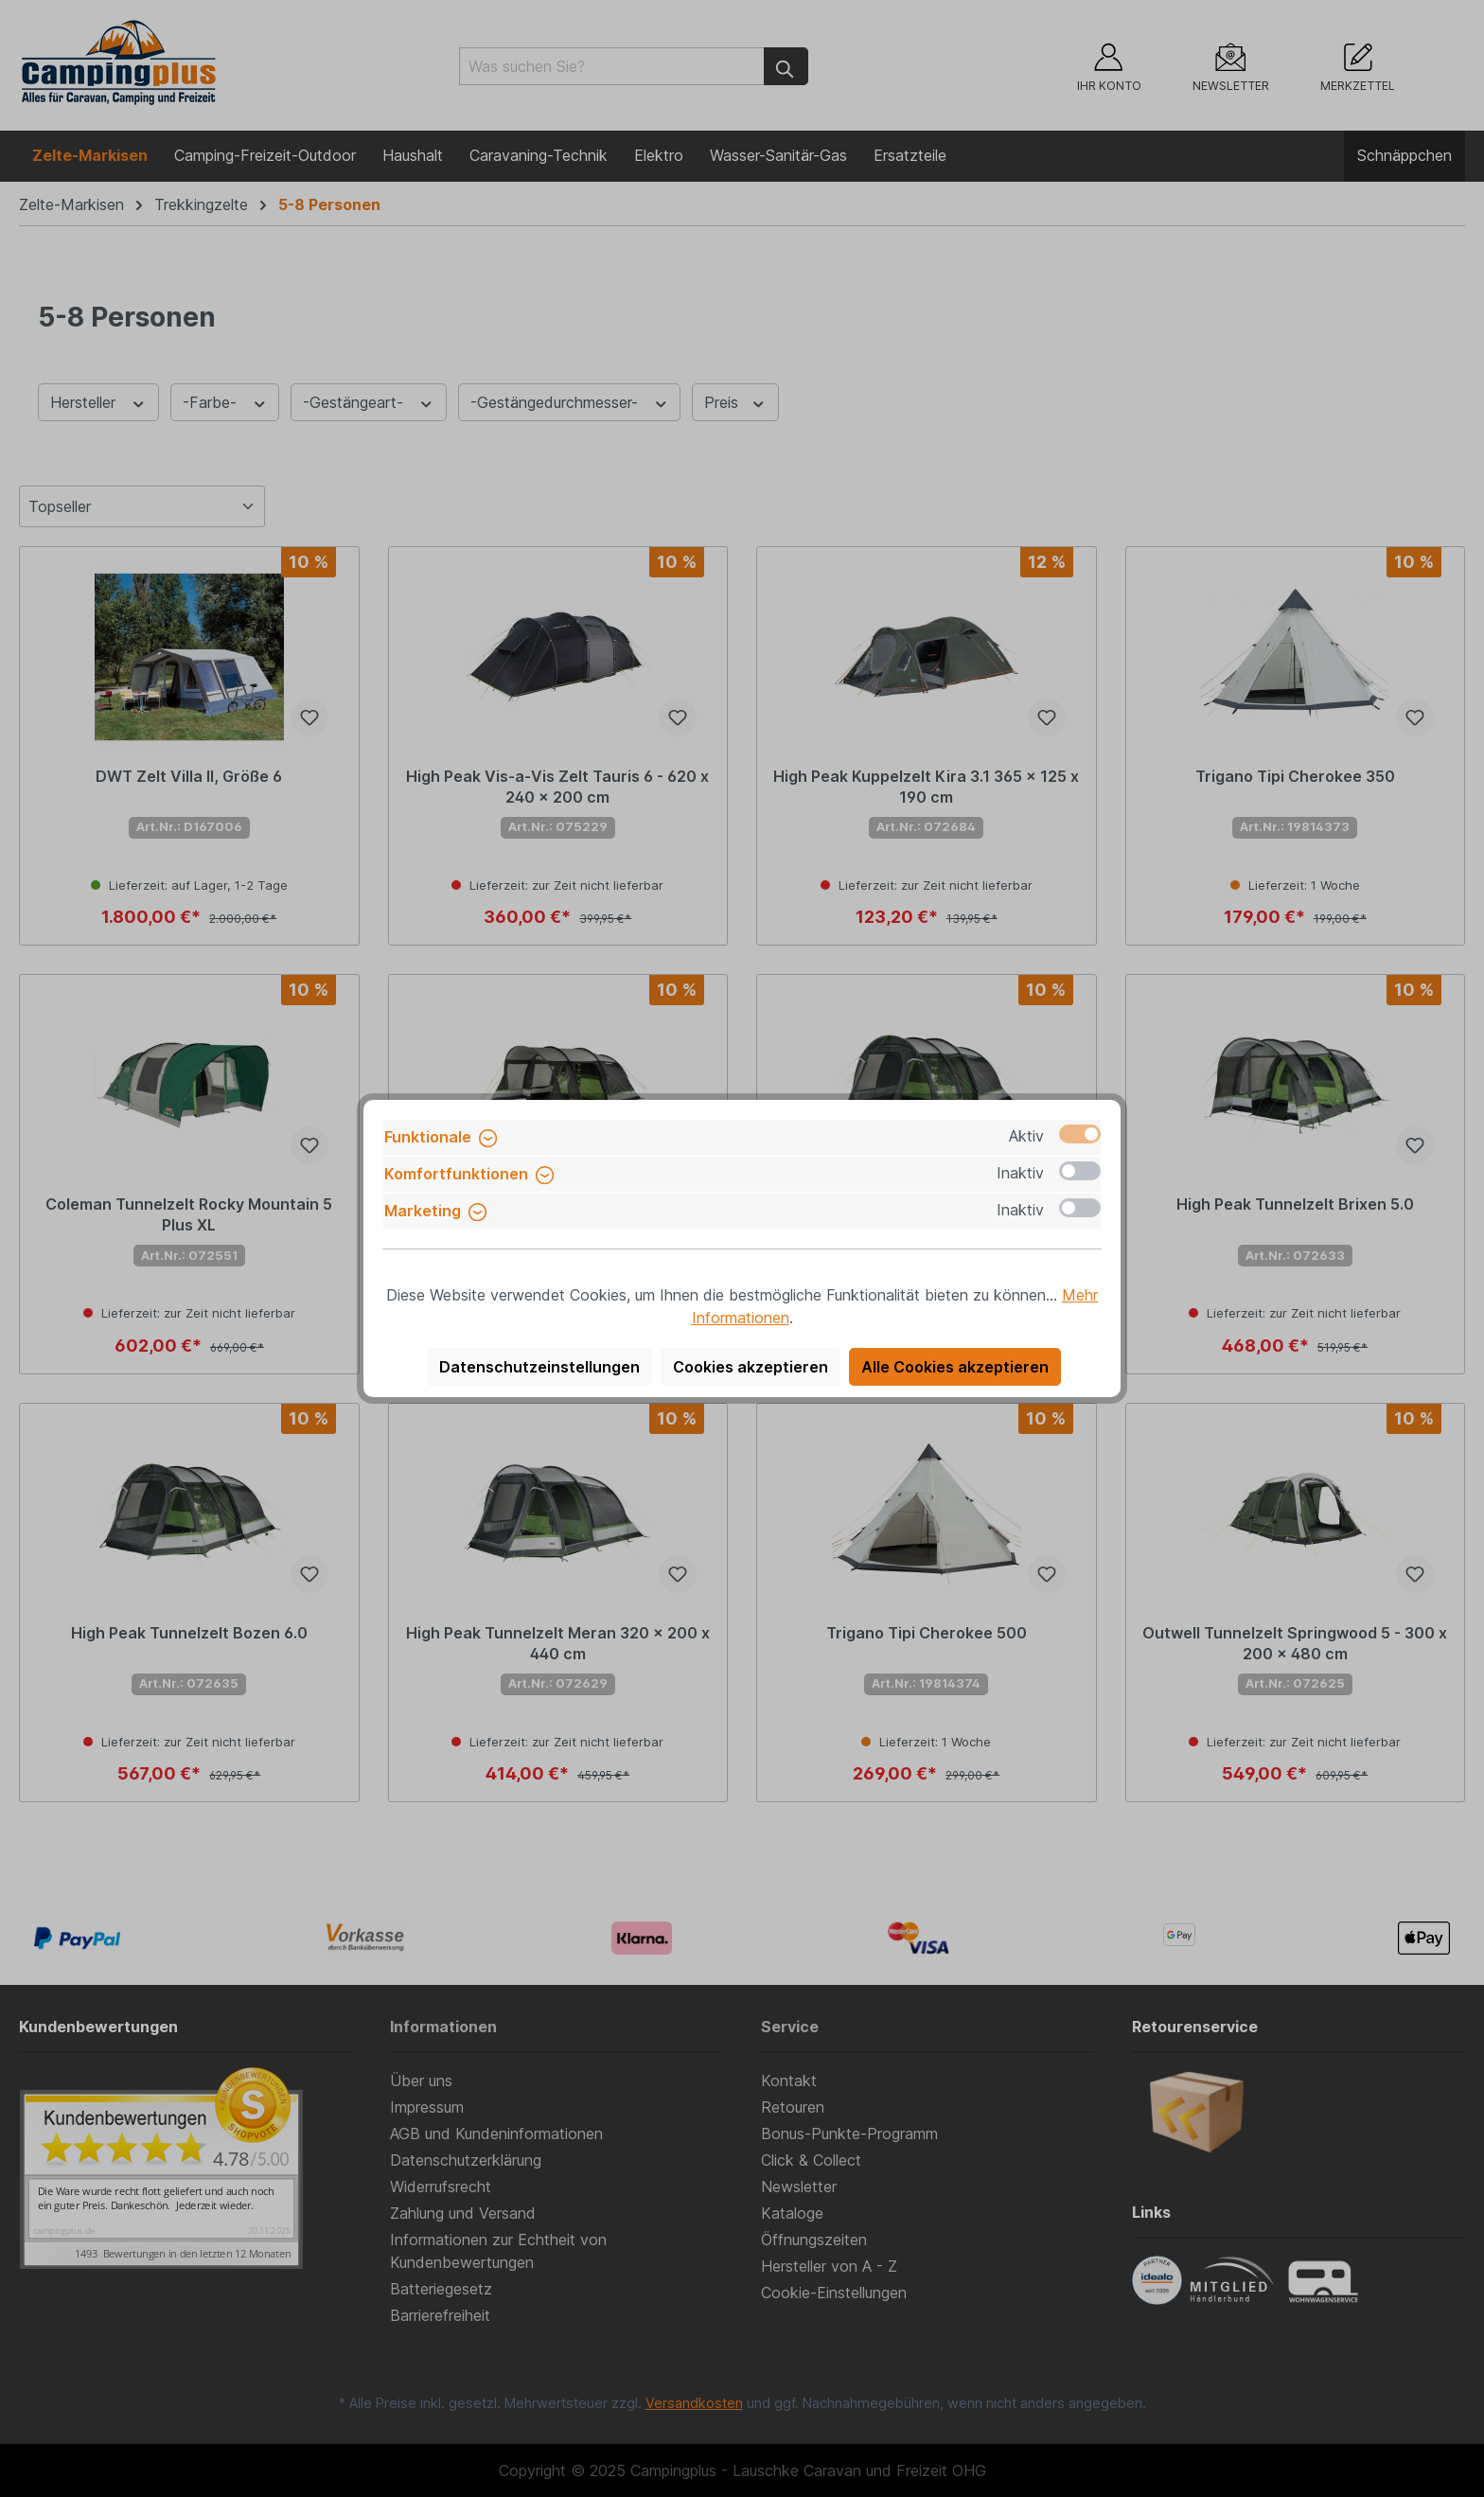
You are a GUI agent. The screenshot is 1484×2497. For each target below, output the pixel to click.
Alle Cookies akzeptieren (955, 1366)
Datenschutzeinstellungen (539, 1366)
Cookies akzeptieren (750, 1366)
